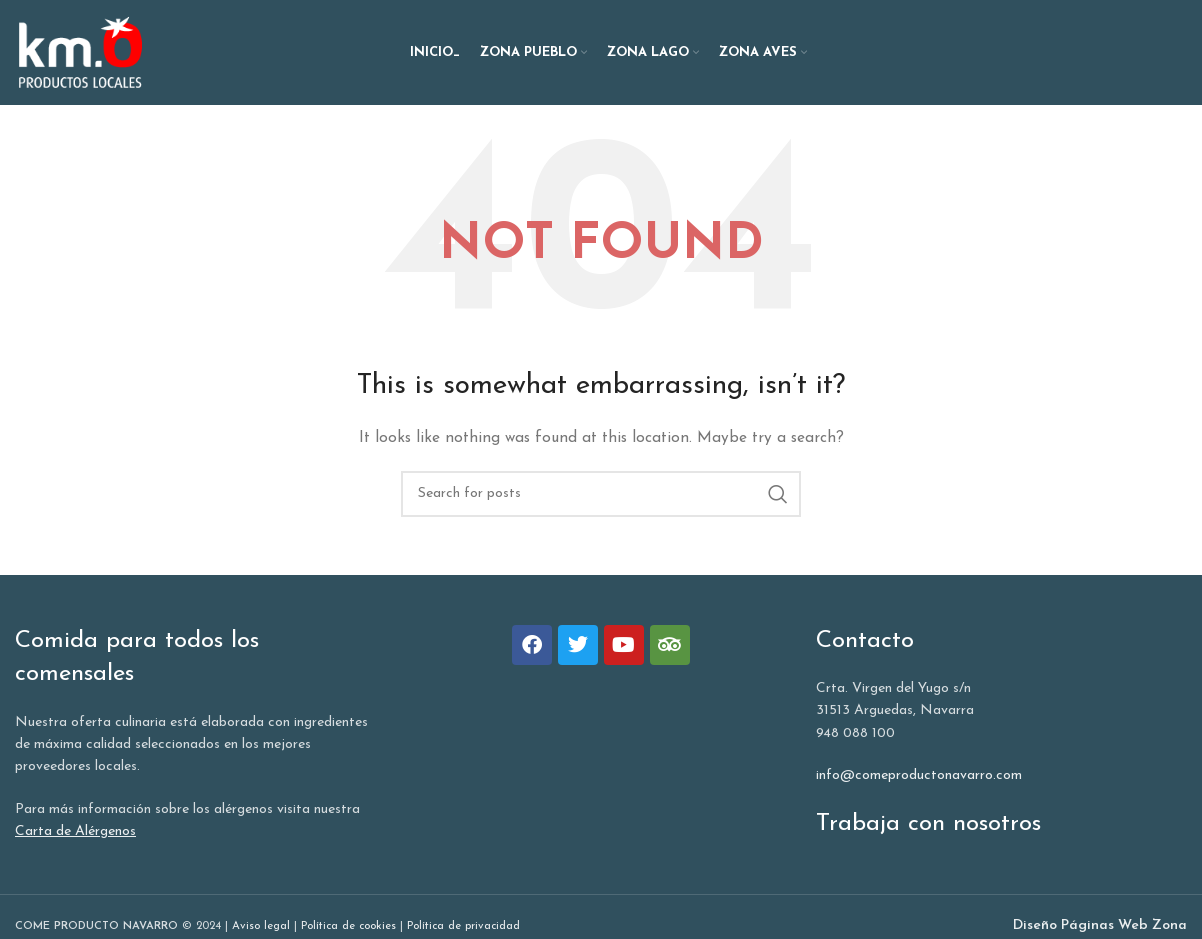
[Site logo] (80, 51)
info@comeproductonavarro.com (919, 775)
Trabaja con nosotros (928, 824)
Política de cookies (348, 926)
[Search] (601, 494)
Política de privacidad (463, 926)
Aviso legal (261, 926)
